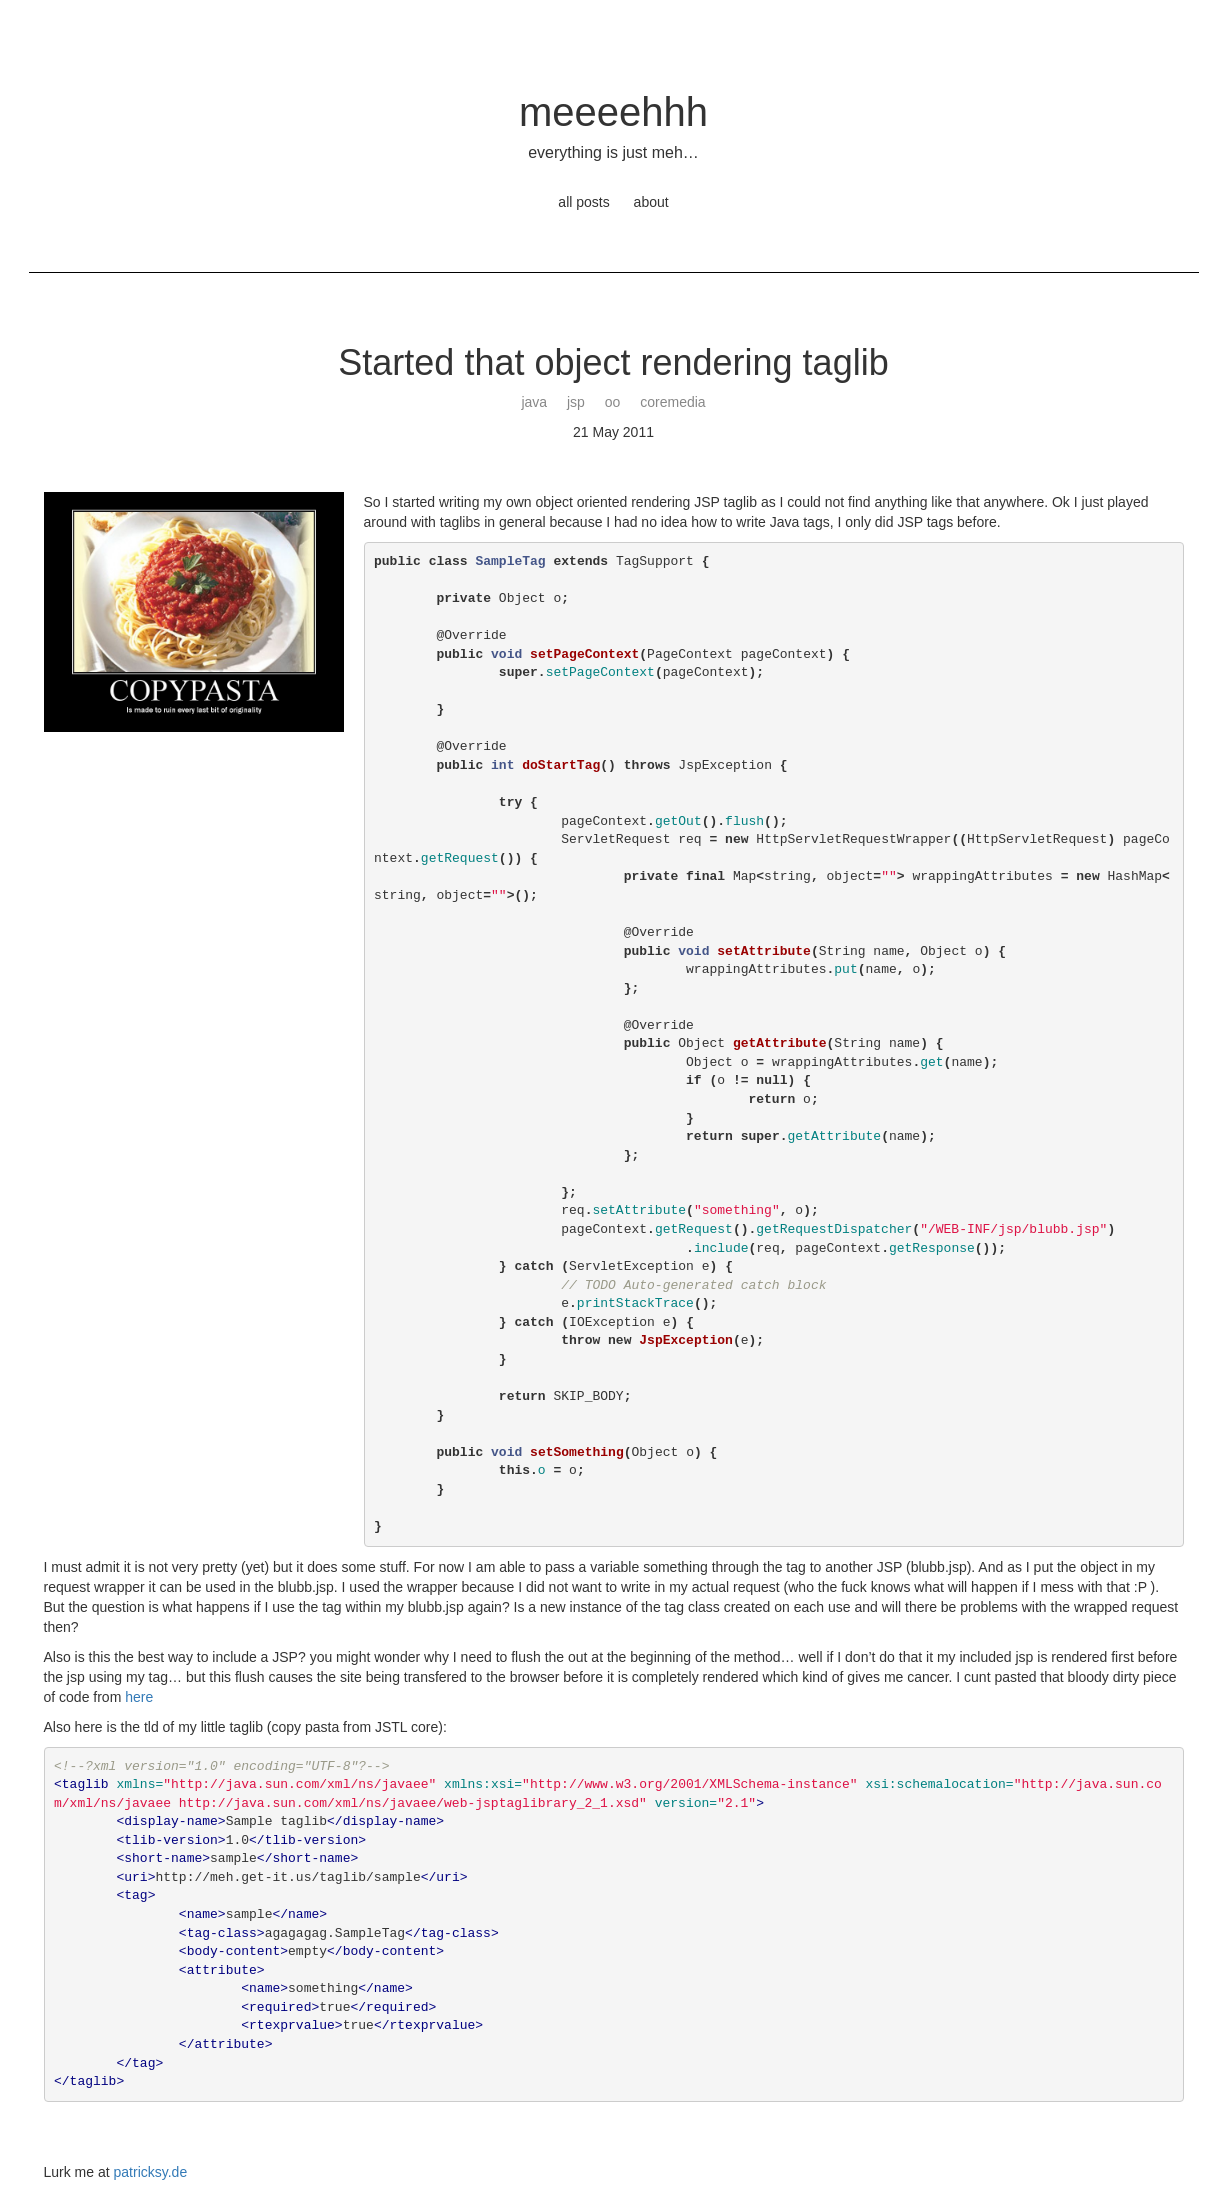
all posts (583, 202)
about (651, 202)
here (139, 1697)
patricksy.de (151, 2172)
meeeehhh (613, 112)
